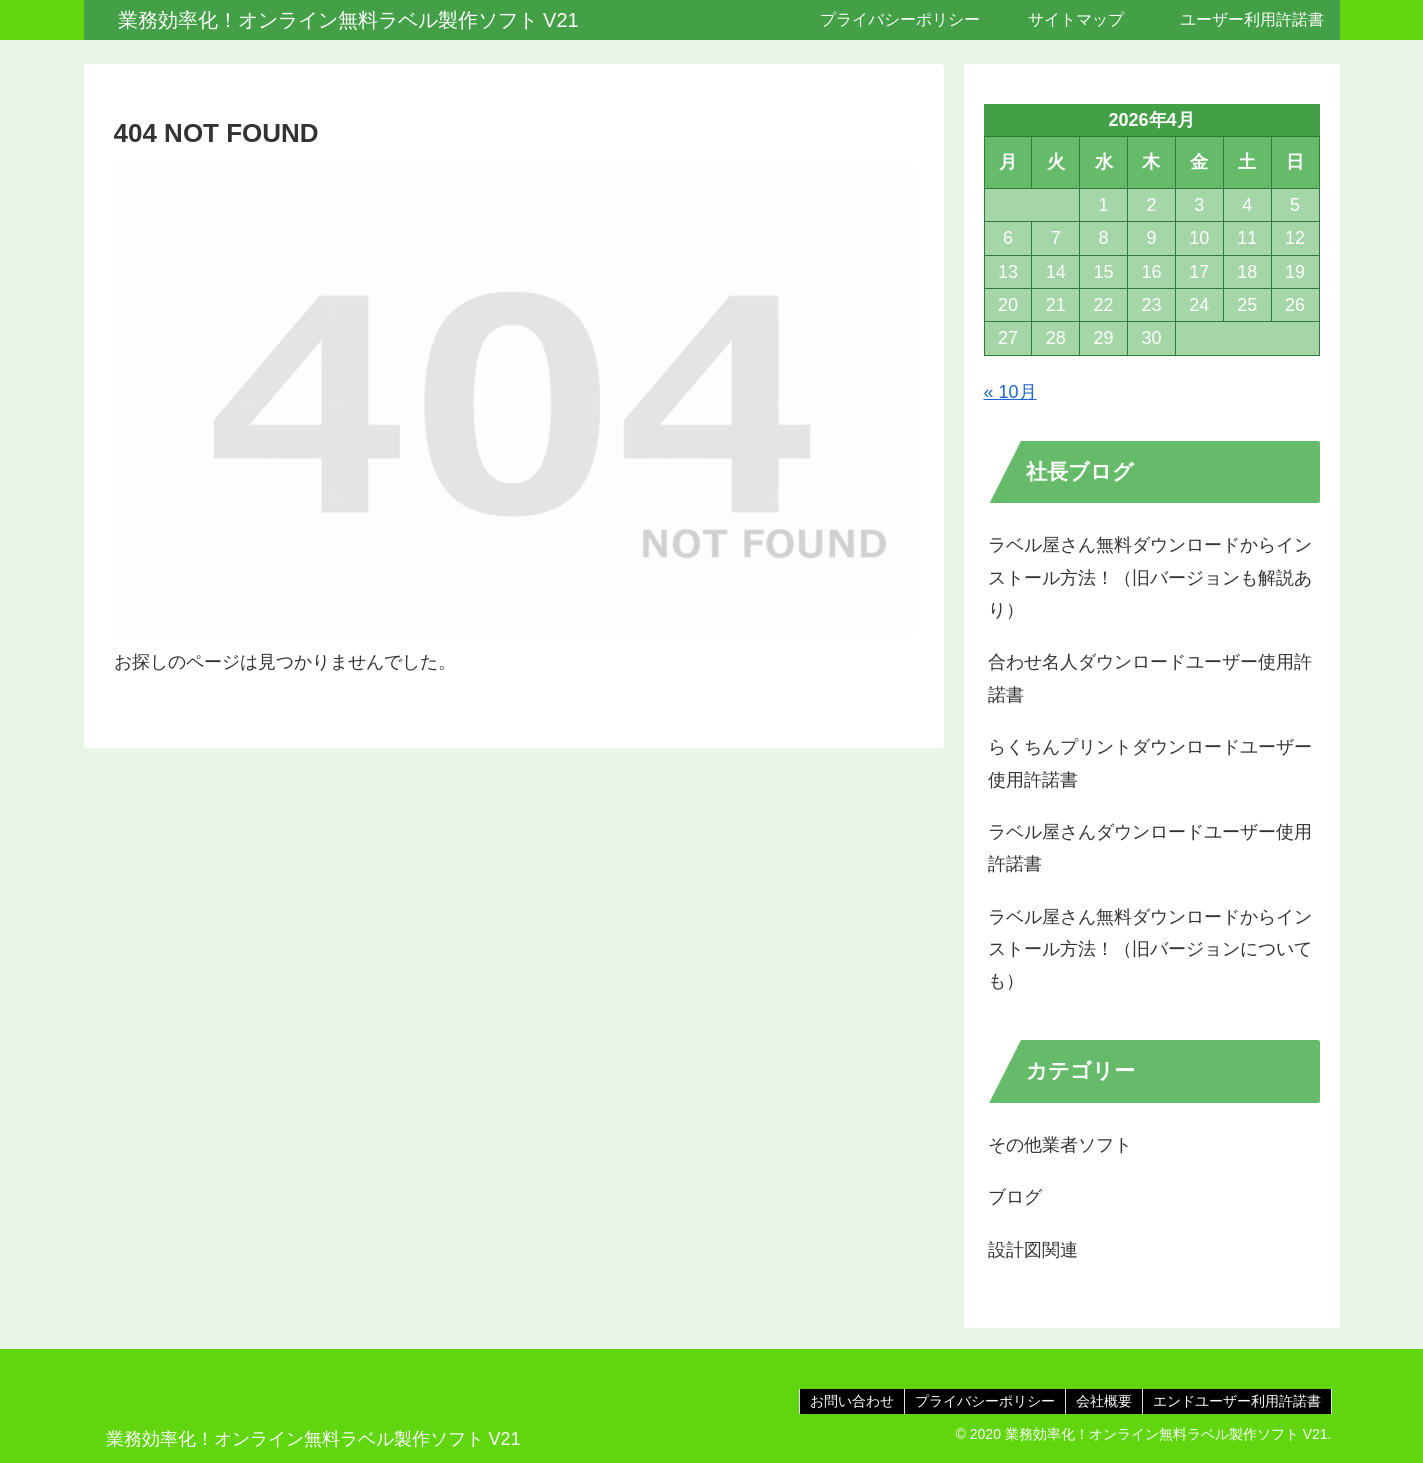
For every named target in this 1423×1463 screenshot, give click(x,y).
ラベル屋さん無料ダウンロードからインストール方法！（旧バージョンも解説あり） (1150, 577)
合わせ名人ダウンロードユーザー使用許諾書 (1150, 678)
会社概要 (1104, 1401)
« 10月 (1010, 392)
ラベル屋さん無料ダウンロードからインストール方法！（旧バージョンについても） (1150, 949)
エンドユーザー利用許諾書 (1237, 1401)
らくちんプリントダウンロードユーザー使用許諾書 (1150, 763)
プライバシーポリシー (985, 1401)
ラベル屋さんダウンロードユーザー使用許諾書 (1150, 848)
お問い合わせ (852, 1401)
